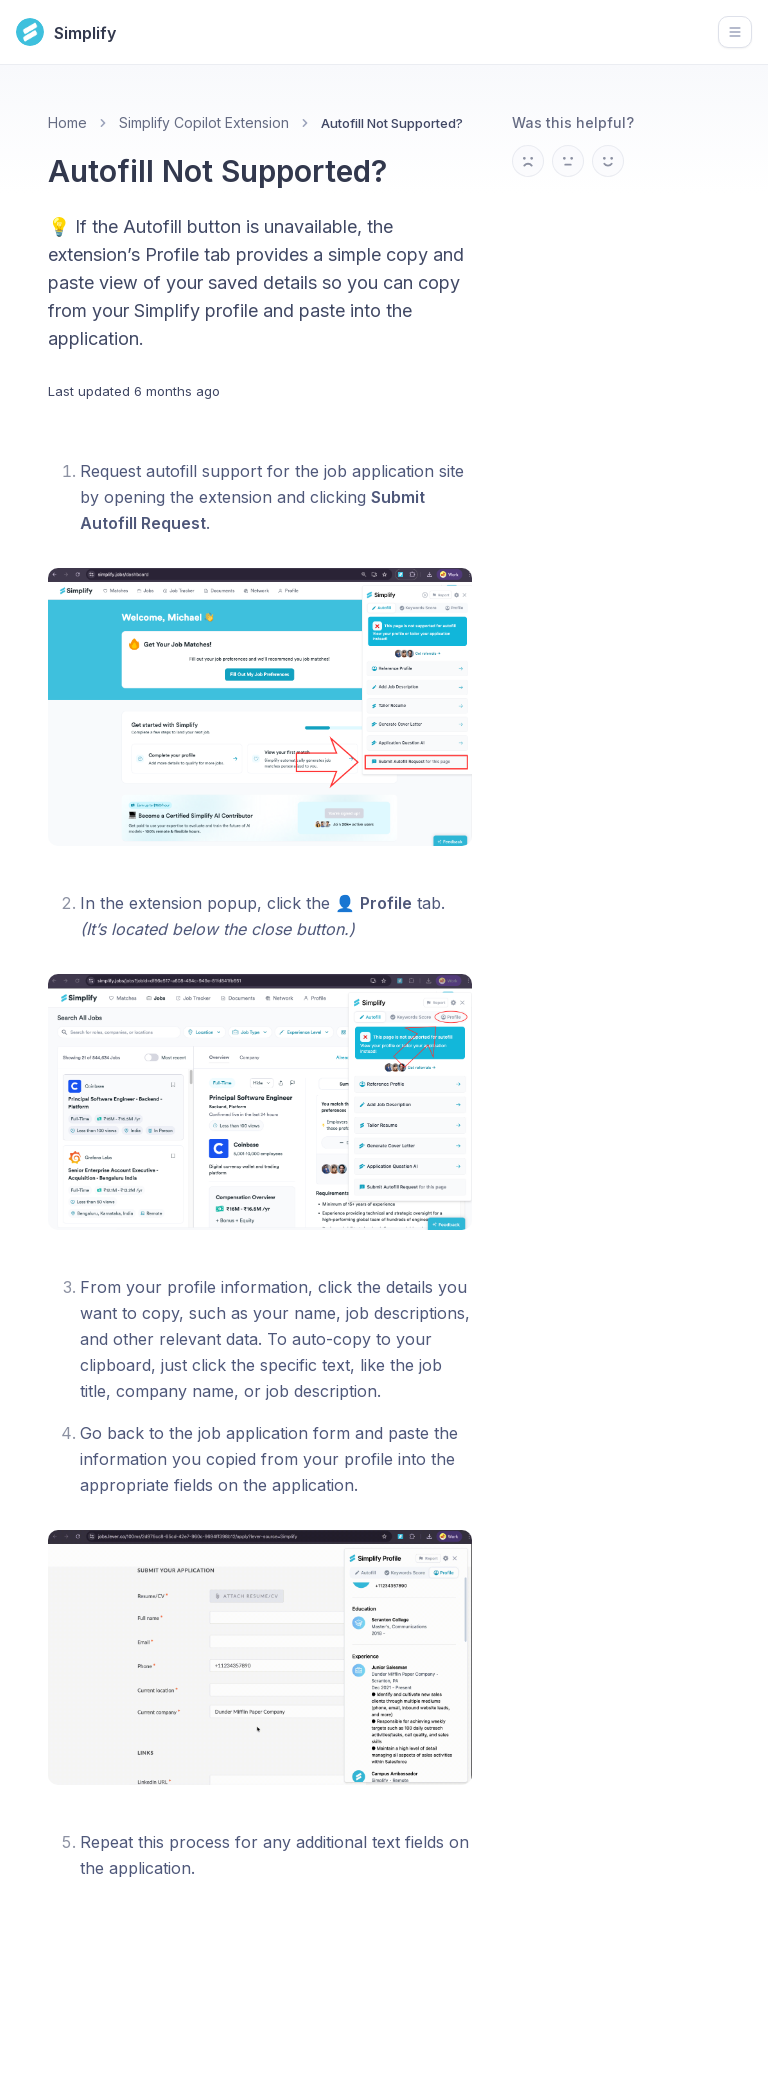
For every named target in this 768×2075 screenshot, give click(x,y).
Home (67, 122)
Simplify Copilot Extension (204, 122)
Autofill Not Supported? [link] (392, 123)
